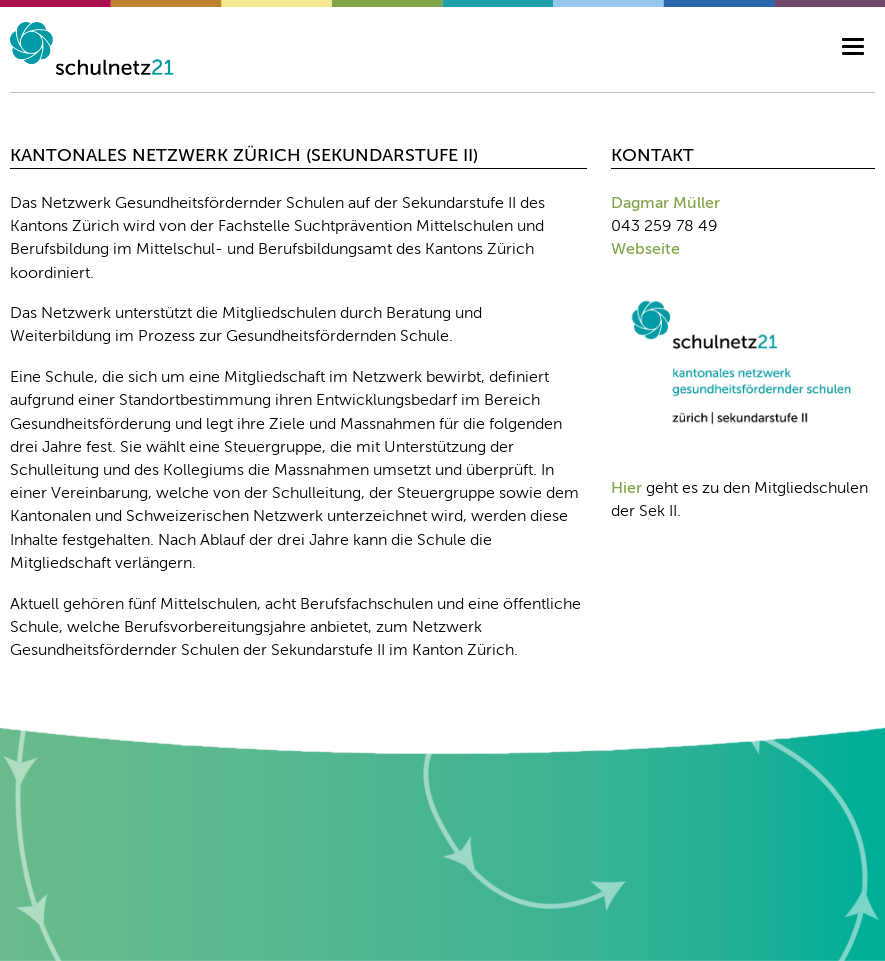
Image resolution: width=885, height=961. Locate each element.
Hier (626, 489)
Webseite (645, 250)
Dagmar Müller (665, 204)
